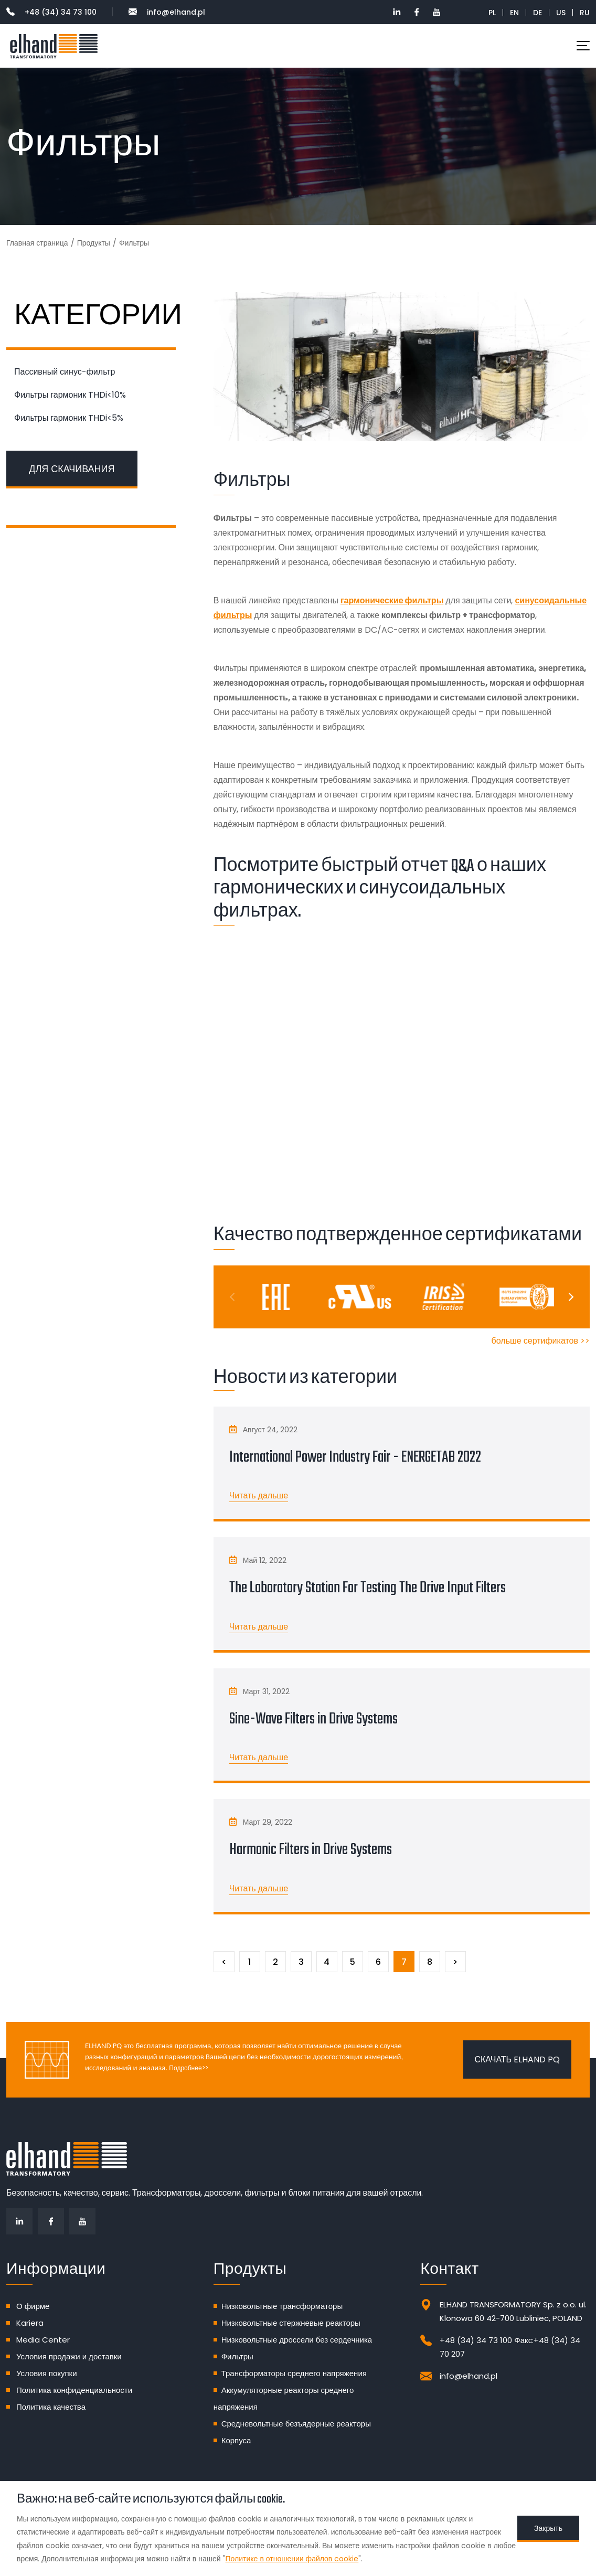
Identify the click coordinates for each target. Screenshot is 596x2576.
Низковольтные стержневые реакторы (290, 2322)
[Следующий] (455, 1961)
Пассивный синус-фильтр (64, 372)
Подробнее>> (188, 2067)
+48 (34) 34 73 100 (51, 12)
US (561, 12)
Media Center (43, 2339)
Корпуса (236, 2440)
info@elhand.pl (167, 12)
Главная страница (37, 243)
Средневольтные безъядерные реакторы (296, 2423)
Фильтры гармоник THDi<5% (68, 418)
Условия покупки (46, 2373)
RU (585, 12)
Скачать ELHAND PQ (517, 2059)
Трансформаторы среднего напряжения (294, 2373)
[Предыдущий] (224, 1961)
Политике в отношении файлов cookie (292, 2558)
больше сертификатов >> (541, 1341)
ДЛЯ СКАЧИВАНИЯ (71, 468)
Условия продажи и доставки (69, 2356)
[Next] (570, 1296)
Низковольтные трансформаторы (282, 2306)
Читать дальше (259, 1495)
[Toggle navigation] (583, 45)
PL (492, 12)
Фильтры (237, 2356)
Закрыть (548, 2528)
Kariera (30, 2322)
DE (537, 12)
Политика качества (51, 2406)
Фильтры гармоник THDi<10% (70, 395)
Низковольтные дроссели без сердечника (296, 2339)
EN (514, 12)
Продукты (93, 243)
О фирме (32, 2306)
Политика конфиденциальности (74, 2390)
